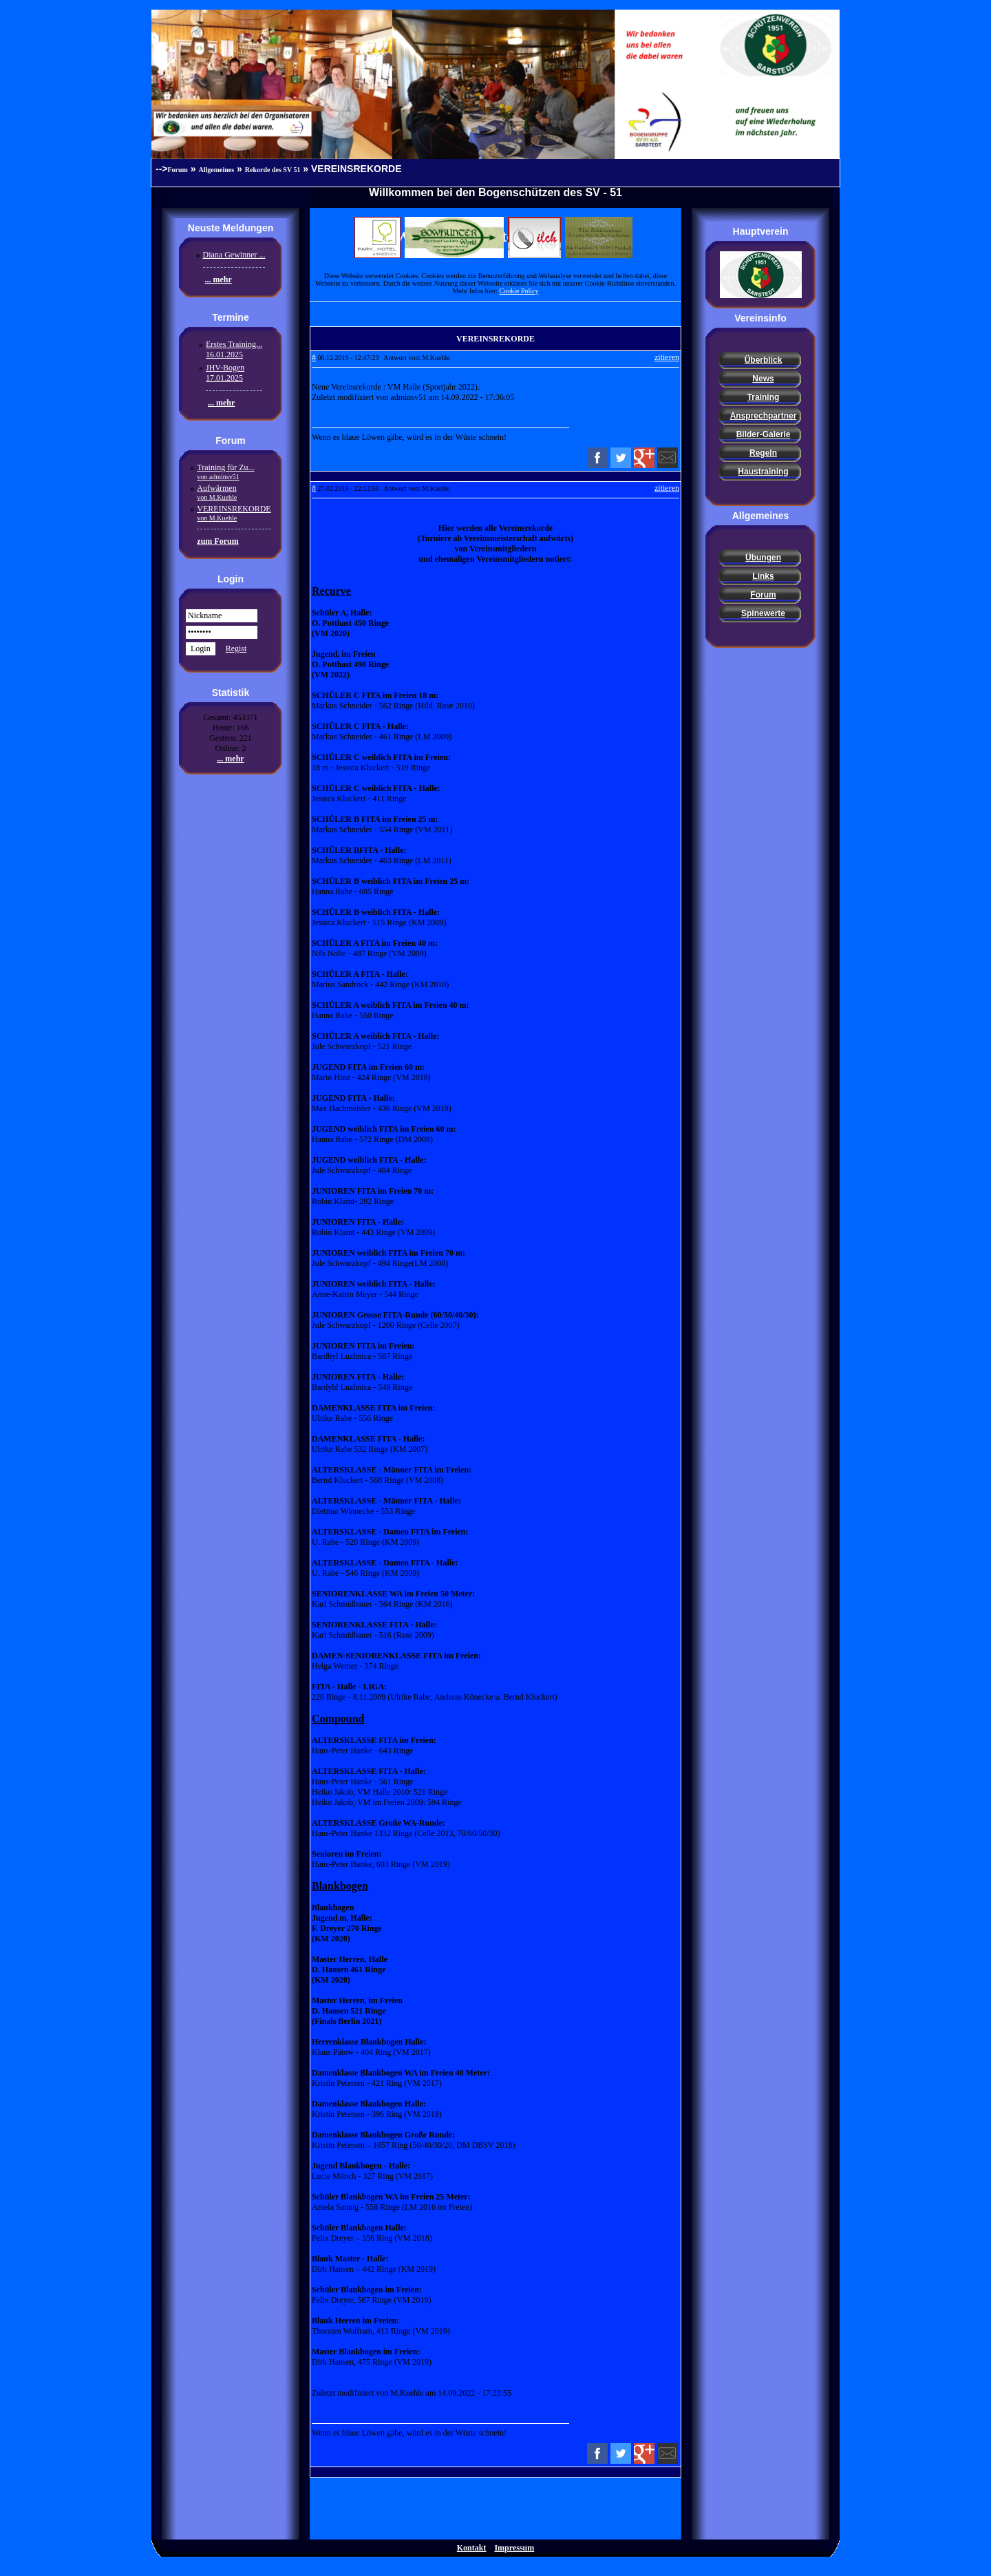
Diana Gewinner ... (234, 255)
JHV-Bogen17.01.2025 (225, 373)
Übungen (763, 557)
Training (763, 397)
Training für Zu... (225, 472)
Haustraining (763, 471)
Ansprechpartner (763, 416)
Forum (178, 169)
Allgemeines (217, 169)
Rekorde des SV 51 (273, 169)
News (763, 378)
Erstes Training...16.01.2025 (234, 349)
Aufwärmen (217, 492)
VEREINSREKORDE (233, 513)
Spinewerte (763, 613)
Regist (236, 648)
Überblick (763, 360)
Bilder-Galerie (763, 434)
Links (763, 576)
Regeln (763, 453)
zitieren (666, 357)
